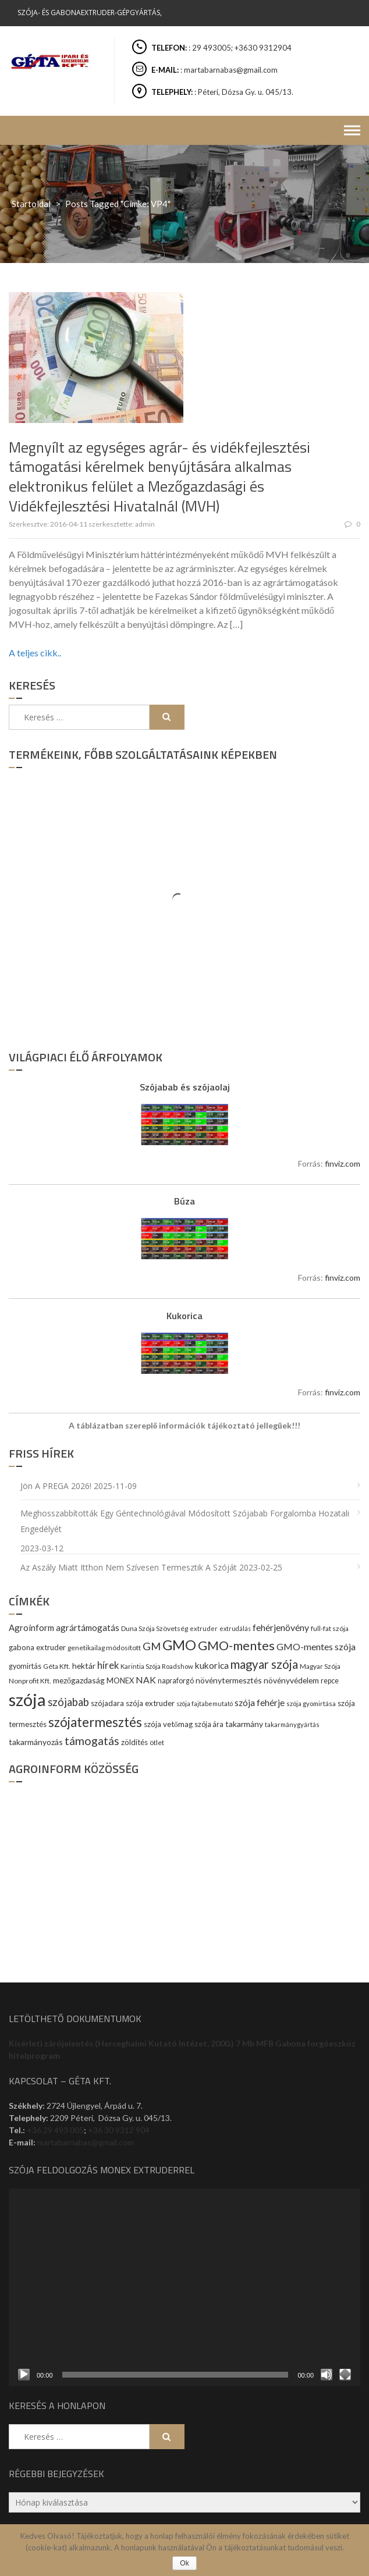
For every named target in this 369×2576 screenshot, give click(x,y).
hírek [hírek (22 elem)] (108, 1665)
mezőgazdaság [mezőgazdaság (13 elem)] (79, 1680)
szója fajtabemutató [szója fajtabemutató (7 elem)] (204, 1703)
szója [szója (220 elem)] (27, 1699)
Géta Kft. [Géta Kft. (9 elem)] (56, 1666)
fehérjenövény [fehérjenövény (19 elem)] (281, 1627)
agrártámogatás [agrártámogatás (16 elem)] (87, 1627)
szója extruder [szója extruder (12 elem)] (150, 1703)
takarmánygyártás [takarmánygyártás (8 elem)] (292, 1724)
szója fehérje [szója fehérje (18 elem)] (260, 1702)
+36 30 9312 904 (119, 2130)
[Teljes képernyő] (345, 2374)
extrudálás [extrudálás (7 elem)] (235, 1628)
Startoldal (31, 203)
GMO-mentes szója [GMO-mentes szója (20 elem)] (316, 1646)
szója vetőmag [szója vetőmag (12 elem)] (168, 1724)
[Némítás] (326, 2374)
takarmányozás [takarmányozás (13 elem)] (36, 1742)
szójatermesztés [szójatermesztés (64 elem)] (95, 1722)
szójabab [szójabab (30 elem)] (68, 1702)
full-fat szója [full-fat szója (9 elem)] (330, 1628)
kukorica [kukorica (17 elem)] (212, 1665)
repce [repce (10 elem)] (330, 1680)
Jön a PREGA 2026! (55, 1485)
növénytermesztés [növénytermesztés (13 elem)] (229, 1680)
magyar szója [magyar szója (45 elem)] (264, 1664)
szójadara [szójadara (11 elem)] (107, 1703)
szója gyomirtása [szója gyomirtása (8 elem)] (311, 1703)
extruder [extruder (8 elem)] (204, 1628)
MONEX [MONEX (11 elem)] (120, 1680)
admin (145, 524)
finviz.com (342, 1163)
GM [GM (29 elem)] (152, 1646)
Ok (184, 2563)
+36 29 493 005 (55, 2130)
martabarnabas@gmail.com (85, 2142)
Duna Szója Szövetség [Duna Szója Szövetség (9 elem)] (154, 1628)
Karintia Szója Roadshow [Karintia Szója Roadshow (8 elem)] (156, 1666)
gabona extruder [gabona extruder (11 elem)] (37, 1647)
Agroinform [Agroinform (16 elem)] (31, 1627)
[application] (184, 2287)
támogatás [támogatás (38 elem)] (92, 1740)
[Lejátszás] (24, 2374)
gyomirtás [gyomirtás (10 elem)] (25, 1666)
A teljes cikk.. (35, 652)
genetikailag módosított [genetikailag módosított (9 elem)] (104, 1647)
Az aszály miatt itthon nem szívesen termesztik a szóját (128, 1567)
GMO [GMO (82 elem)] (179, 1644)
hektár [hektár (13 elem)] (83, 1666)
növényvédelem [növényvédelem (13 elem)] (291, 1680)
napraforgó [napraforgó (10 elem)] (176, 1680)
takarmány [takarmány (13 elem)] (244, 1724)
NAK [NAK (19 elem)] (146, 1679)
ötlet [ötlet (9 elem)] (157, 1742)
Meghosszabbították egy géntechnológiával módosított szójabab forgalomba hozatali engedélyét (184, 1521)
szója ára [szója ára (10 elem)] (208, 1724)
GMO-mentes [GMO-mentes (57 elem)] (236, 1645)
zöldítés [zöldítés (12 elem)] (134, 1742)
